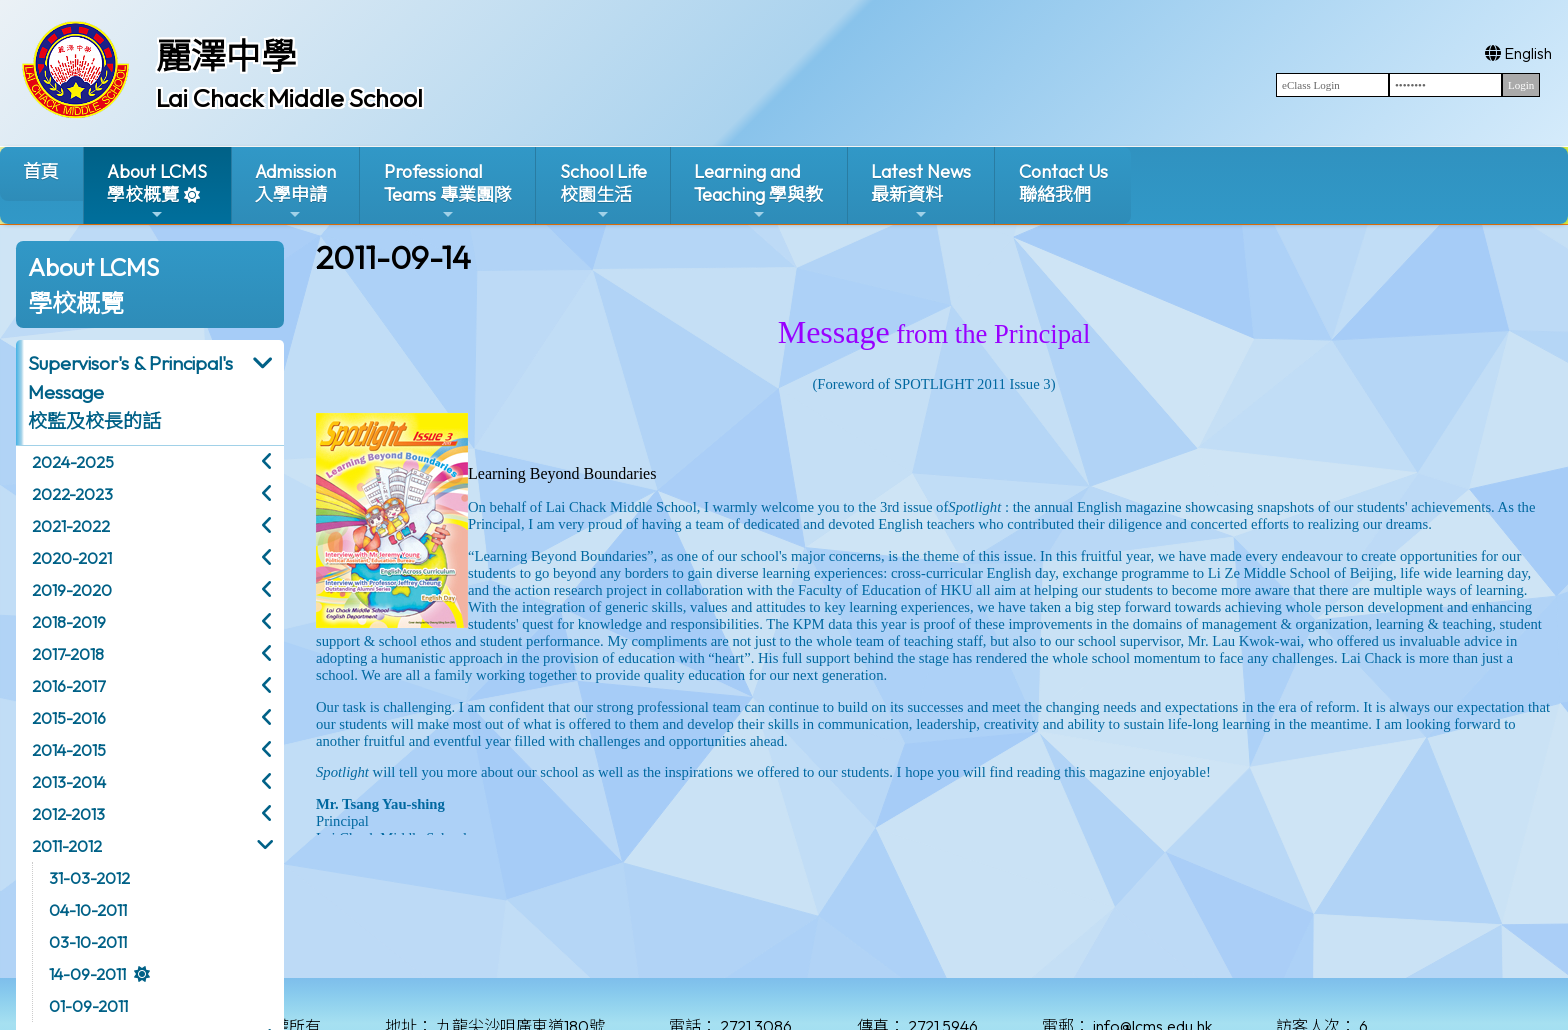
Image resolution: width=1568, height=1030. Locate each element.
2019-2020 (72, 590)
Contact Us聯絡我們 (1063, 183)
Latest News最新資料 (921, 191)
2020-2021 (72, 558)
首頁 (41, 171)
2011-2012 (67, 846)
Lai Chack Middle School (289, 98)
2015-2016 (69, 718)
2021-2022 (71, 526)
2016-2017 (68, 686)
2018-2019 (69, 622)
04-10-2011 (88, 910)
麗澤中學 (226, 56)
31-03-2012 (89, 878)
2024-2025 (73, 462)
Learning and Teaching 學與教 (758, 191)
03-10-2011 (88, 942)
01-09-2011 (88, 1006)
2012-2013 (68, 814)
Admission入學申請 (295, 191)
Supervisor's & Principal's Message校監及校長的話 (130, 392)
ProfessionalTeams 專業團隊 (448, 191)
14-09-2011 (87, 974)
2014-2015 (69, 750)
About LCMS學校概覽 (157, 191)
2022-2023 (72, 494)
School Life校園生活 (603, 191)
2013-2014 (69, 782)
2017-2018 (68, 654)
